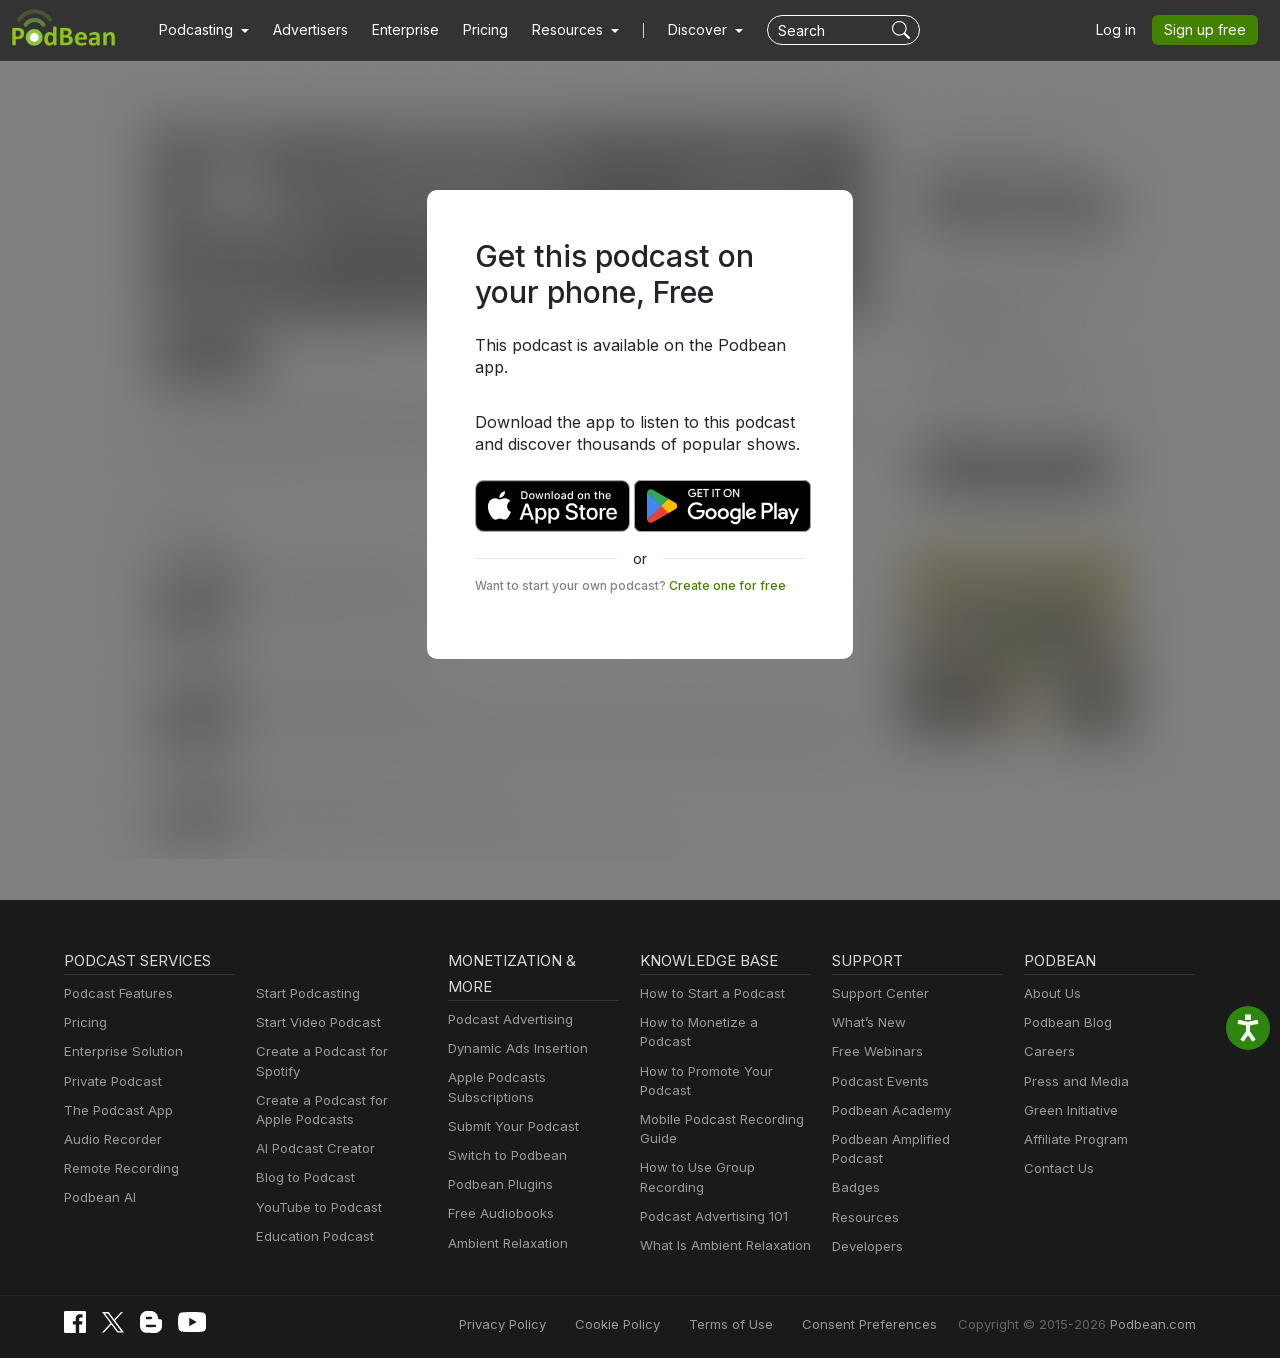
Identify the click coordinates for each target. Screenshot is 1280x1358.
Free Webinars (875, 1051)
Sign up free (1209, 30)
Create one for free (700, 563)
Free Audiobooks (497, 1213)
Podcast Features (115, 993)
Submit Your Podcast (509, 1126)
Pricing (471, 30)
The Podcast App (114, 1110)
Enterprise (394, 30)
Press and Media (1073, 1081)
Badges (854, 1168)
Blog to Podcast (302, 1158)
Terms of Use (768, 1320)
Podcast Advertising (506, 1019)
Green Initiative (1068, 1110)
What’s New (867, 1022)
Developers (865, 1227)
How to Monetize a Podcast (720, 1022)
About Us (1051, 993)
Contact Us (1056, 1168)
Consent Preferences (896, 1320)
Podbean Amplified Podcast (912, 1139)
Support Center (876, 993)
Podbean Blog (1065, 1022)
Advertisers (303, 30)
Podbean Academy (887, 1110)
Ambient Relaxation (505, 1243)
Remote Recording (119, 1168)
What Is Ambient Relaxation (721, 1226)
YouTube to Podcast (315, 1187)
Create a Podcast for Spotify (338, 1051)
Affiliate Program (1072, 1139)
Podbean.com (1156, 1320)
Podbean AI (98, 1197)
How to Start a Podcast (707, 993)
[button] (201, 30)
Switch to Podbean (503, 1155)
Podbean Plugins (498, 1184)
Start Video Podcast (314, 1022)
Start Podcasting (304, 993)
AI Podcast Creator (311, 1129)
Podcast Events (878, 1081)
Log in (1123, 30)
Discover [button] (678, 30)
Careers (1047, 1051)
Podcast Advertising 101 (711, 1197)
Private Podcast (110, 1081)
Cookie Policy (662, 1320)
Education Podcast (311, 1217)
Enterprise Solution (119, 1051)
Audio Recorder (110, 1139)
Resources (863, 1197)
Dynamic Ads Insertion (513, 1048)
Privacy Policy (553, 1320)
